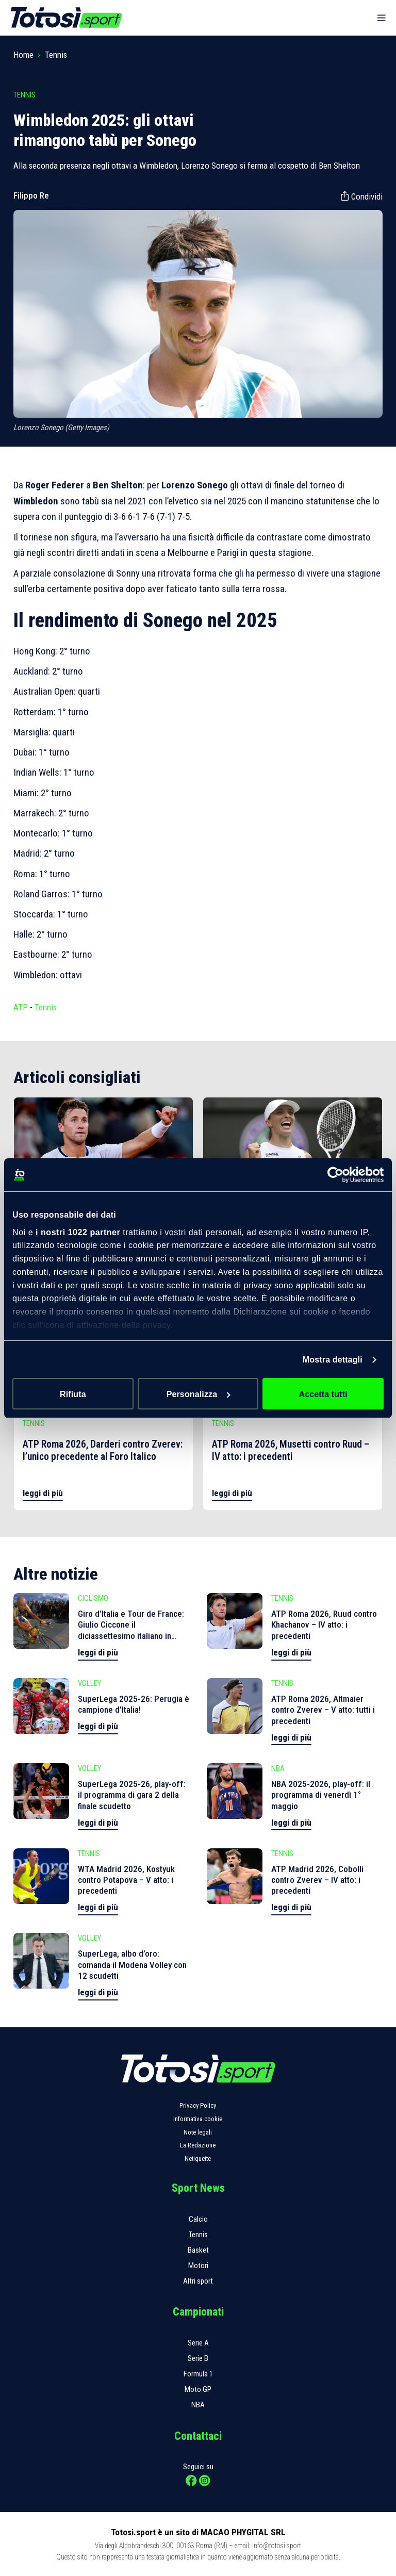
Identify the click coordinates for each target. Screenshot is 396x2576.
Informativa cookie (197, 2119)
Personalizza (198, 1393)
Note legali (198, 2132)
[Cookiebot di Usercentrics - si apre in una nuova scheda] (338, 1174)
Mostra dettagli (332, 1359)
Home (23, 55)
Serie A (198, 2343)
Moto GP (198, 2389)
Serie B (198, 2358)
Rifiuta (73, 1393)
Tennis (56, 55)
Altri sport (198, 2281)
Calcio (198, 2219)
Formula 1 (198, 2373)
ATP (20, 1007)
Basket (198, 2250)
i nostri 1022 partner (78, 1232)
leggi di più (43, 1493)
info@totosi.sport (276, 2545)
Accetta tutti (323, 1393)
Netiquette (198, 2158)
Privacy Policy (197, 2105)
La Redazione (198, 2145)
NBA (198, 2404)
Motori (198, 2265)
